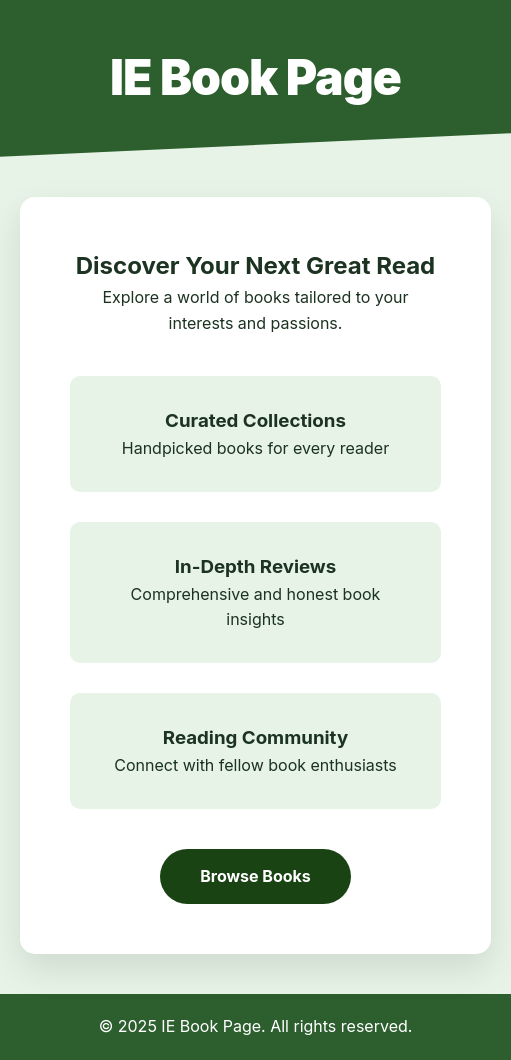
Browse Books (255, 876)
